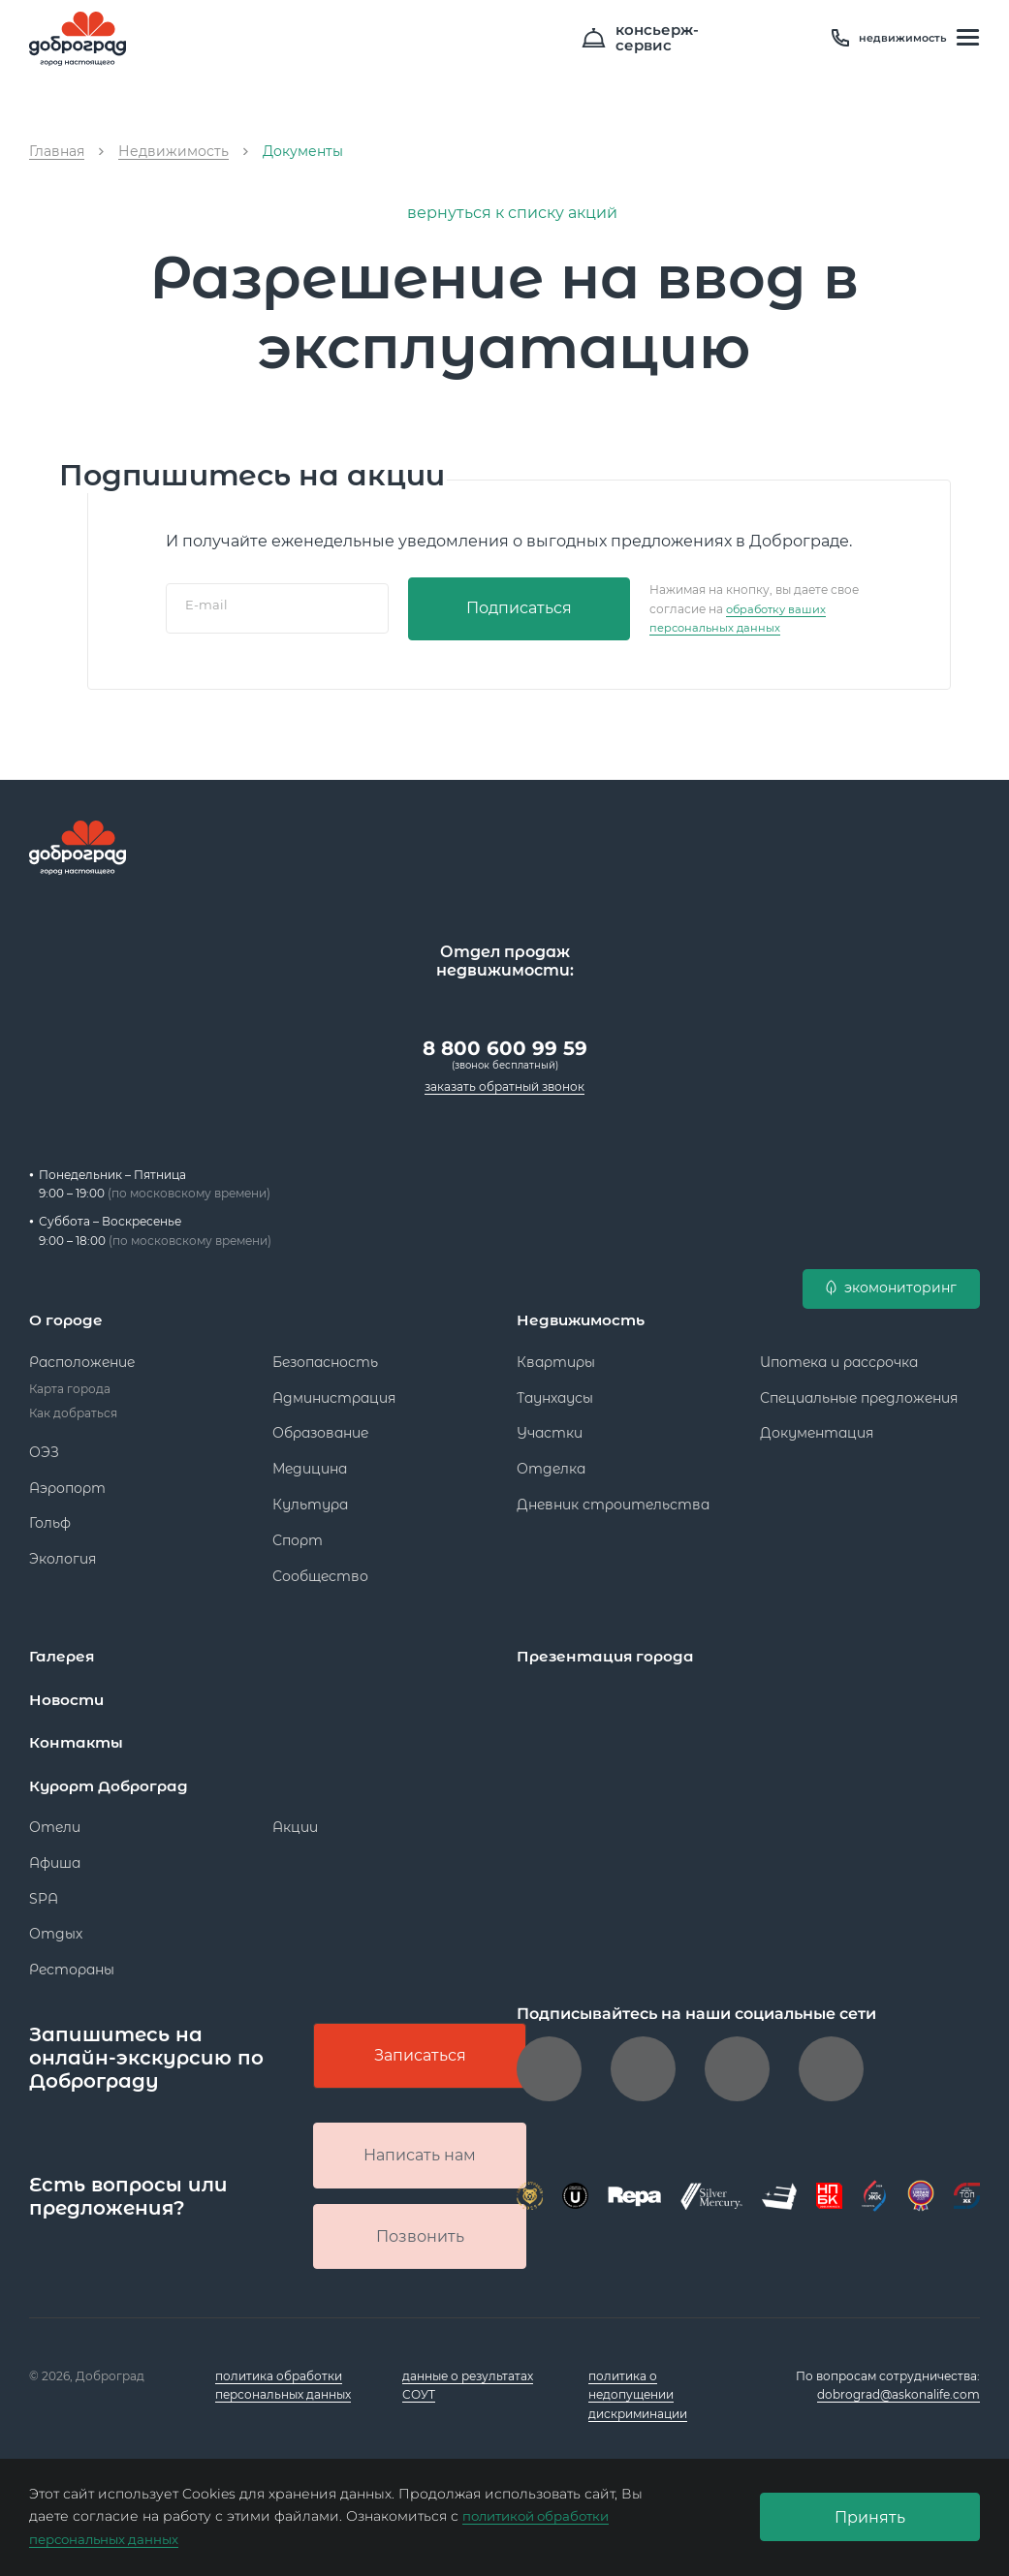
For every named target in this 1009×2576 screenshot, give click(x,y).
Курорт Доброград (113, 1777)
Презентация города (608, 1648)
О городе (67, 1313)
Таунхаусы (555, 1390)
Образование (320, 1425)
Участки (550, 1425)
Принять (870, 2517)
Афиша (54, 1854)
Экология (62, 1551)
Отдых (55, 1925)
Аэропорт (67, 1480)
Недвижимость (584, 1313)
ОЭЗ (44, 1444)
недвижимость (893, 39)
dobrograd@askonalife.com (898, 2394)
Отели (54, 1818)
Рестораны (71, 1961)
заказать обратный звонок (504, 1080)
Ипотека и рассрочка (839, 1354)
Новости (68, 1692)
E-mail (206, 608)
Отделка (551, 1461)
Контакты (78, 1734)
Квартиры (556, 1354)
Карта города (69, 1381)
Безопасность (325, 1354)
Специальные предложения (859, 1390)
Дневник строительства (613, 1496)
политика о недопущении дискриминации (637, 2394)
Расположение (82, 1354)
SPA (43, 1890)
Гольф (50, 1515)
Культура (310, 1496)
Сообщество (320, 1568)
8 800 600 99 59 (505, 1042)
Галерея (62, 1648)
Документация (816, 1425)
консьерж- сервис (753, 39)
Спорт (297, 1532)
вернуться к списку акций (504, 212)
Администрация (333, 1390)
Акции (295, 1818)
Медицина (309, 1461)
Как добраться (73, 1405)
